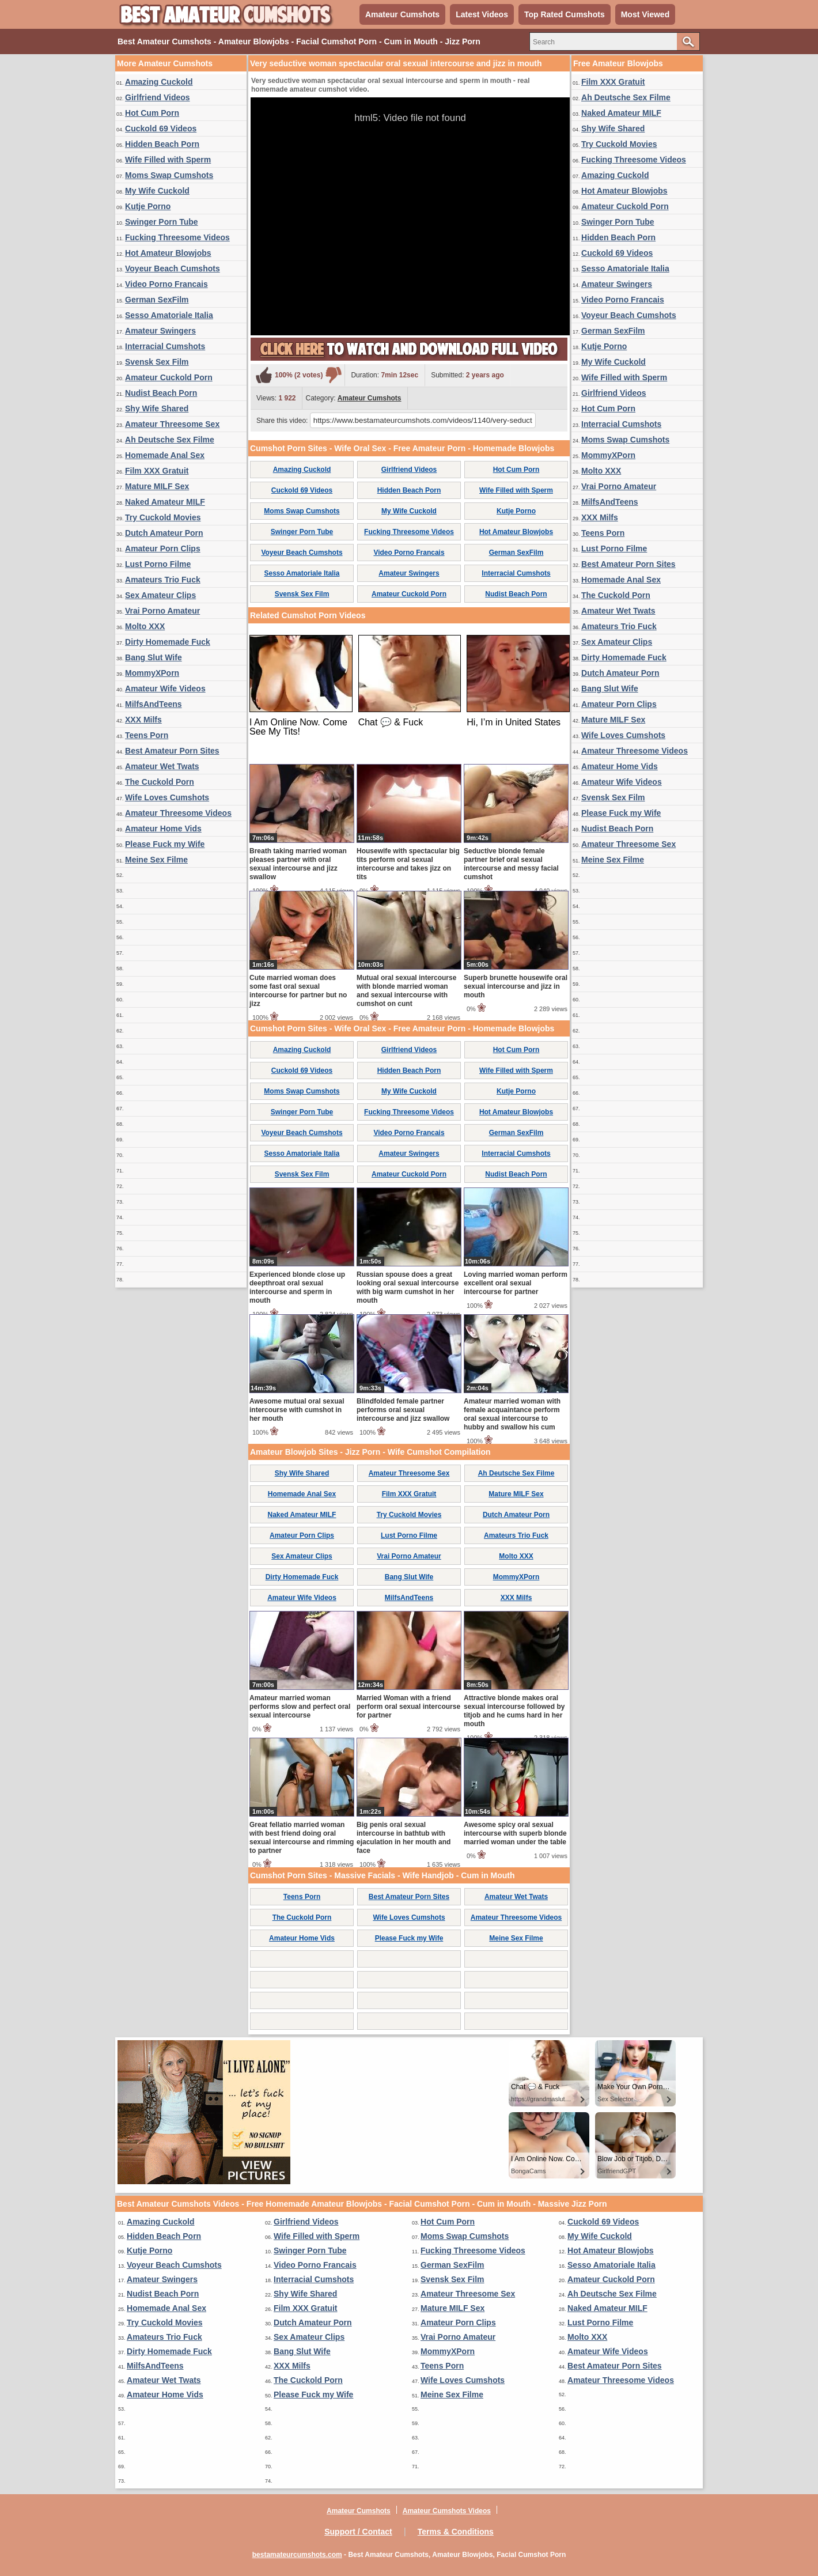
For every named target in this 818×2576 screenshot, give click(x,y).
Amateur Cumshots (402, 14)
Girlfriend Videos (157, 97)
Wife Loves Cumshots (167, 797)
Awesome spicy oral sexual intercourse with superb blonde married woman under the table (515, 1833)
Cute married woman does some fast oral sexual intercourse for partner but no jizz (298, 991)
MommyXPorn (152, 673)
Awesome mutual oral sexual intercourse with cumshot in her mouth (296, 1410)
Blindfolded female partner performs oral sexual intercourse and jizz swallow (403, 1410)
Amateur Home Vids (163, 828)
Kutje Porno (148, 206)
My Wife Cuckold (157, 190)
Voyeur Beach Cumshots (172, 268)
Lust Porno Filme (158, 564)
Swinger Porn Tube (161, 221)
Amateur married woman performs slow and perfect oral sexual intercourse (299, 1706)
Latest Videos (482, 14)
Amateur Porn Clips (162, 548)
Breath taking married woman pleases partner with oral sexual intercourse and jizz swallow (298, 864)
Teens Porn (146, 735)
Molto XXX (145, 626)
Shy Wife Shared (156, 408)
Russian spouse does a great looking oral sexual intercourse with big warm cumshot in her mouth (408, 1287)
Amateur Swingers (160, 330)
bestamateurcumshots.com (297, 2555)
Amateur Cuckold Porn (169, 377)
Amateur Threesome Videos (178, 813)
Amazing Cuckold (158, 81)
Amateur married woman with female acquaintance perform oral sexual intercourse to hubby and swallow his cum (512, 1414)
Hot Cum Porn (152, 113)
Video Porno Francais (166, 284)
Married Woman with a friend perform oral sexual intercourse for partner (408, 1706)
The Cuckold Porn (159, 781)
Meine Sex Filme (156, 859)
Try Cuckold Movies (162, 517)
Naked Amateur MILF (165, 501)
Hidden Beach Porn (162, 144)
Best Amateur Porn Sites (172, 750)
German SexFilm (157, 299)
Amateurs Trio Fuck (162, 579)
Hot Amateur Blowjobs (168, 253)
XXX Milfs (143, 719)
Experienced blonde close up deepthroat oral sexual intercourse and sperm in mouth (297, 1287)
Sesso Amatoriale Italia (169, 315)
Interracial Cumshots (165, 346)
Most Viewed (645, 14)
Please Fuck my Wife (164, 844)
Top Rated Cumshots (564, 14)
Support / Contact (358, 2531)
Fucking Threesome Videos (177, 237)
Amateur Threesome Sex (172, 424)
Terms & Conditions (456, 2531)
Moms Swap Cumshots (169, 175)
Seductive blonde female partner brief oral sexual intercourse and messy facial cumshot (511, 864)
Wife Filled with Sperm (168, 159)
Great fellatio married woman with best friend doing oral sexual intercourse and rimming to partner (301, 1838)
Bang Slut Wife (153, 657)
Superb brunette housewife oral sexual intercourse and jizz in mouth (515, 986)
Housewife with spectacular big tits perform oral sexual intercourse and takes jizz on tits (408, 864)
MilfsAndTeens (153, 704)
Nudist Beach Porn (161, 393)
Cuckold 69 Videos (160, 128)
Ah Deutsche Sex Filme (169, 439)
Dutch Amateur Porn (164, 533)
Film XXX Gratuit (156, 470)
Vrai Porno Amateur (162, 610)
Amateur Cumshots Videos (447, 2511)
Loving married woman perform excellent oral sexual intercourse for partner (515, 1283)
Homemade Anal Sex (164, 455)
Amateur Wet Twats (162, 766)
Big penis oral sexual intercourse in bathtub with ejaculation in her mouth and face (403, 1838)
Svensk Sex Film (157, 361)
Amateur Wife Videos (165, 688)
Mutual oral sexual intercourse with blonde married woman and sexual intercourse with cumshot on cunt (406, 991)
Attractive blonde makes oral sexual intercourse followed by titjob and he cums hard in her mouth (514, 1711)
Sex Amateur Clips (160, 595)
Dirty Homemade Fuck (167, 641)
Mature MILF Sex (157, 486)
